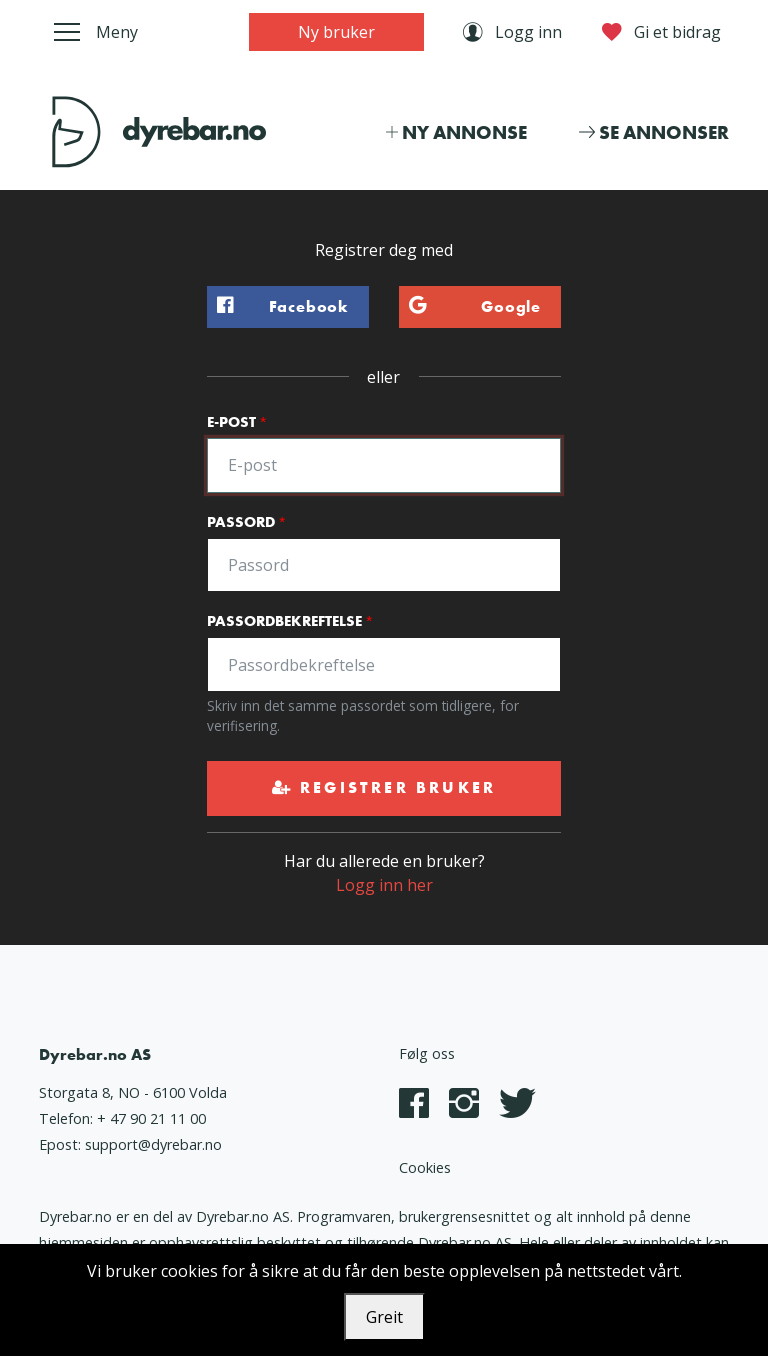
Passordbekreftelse (284, 621)
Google (470, 307)
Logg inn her (384, 885)
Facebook (278, 307)
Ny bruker (336, 32)
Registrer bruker (384, 787)
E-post (231, 422)
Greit (384, 1317)
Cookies (425, 1167)
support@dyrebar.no (153, 1144)
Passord (241, 522)
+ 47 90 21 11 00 (151, 1118)
